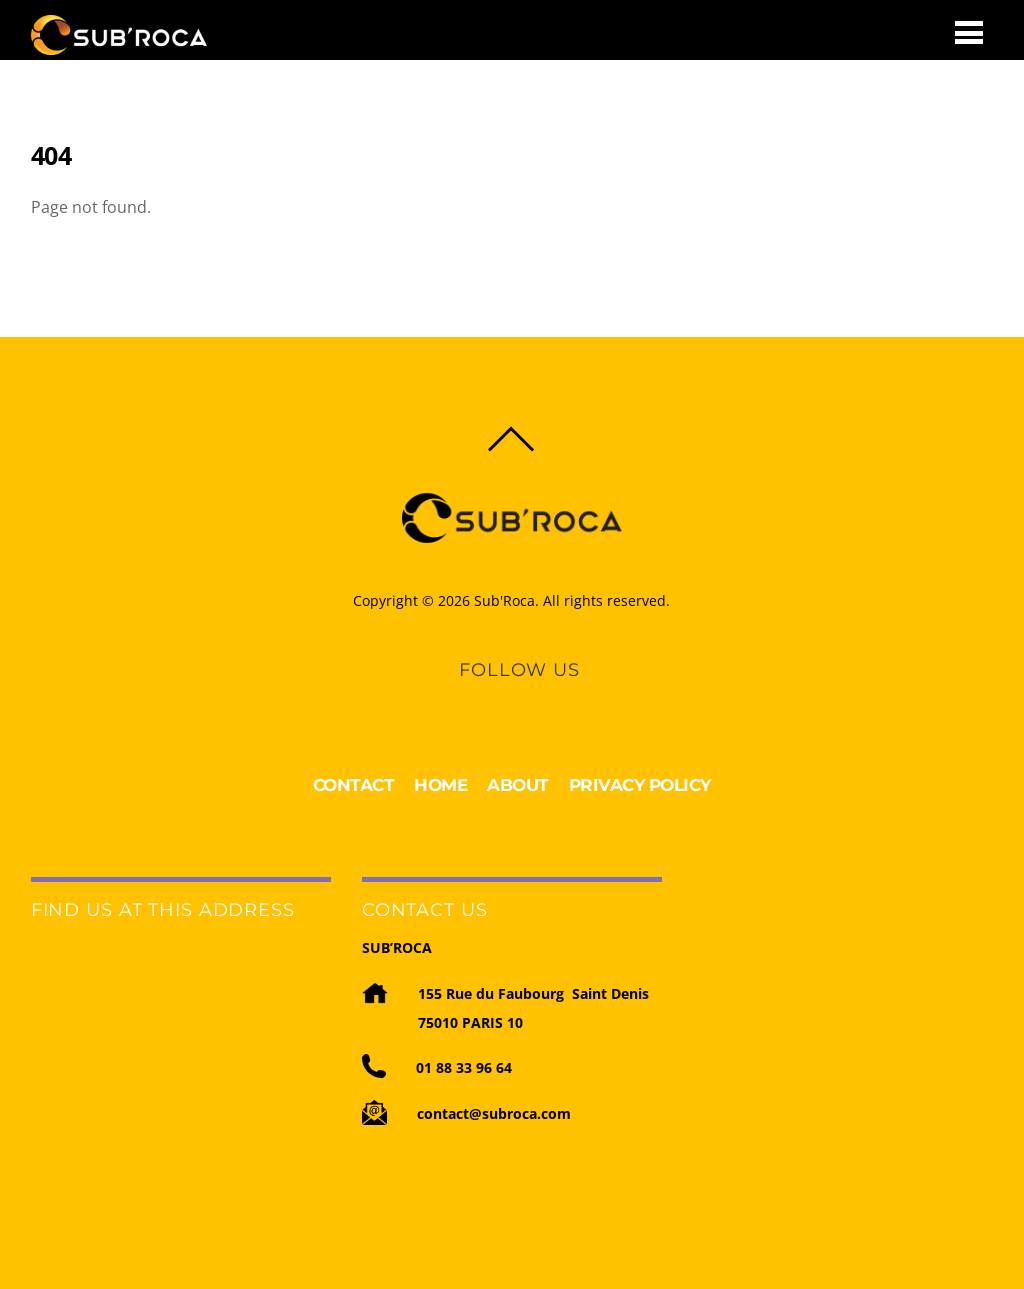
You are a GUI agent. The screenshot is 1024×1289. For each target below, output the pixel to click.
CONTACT (354, 785)
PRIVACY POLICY (640, 785)
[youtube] (535, 698)
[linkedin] (501, 698)
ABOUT (518, 785)
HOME (440, 785)
